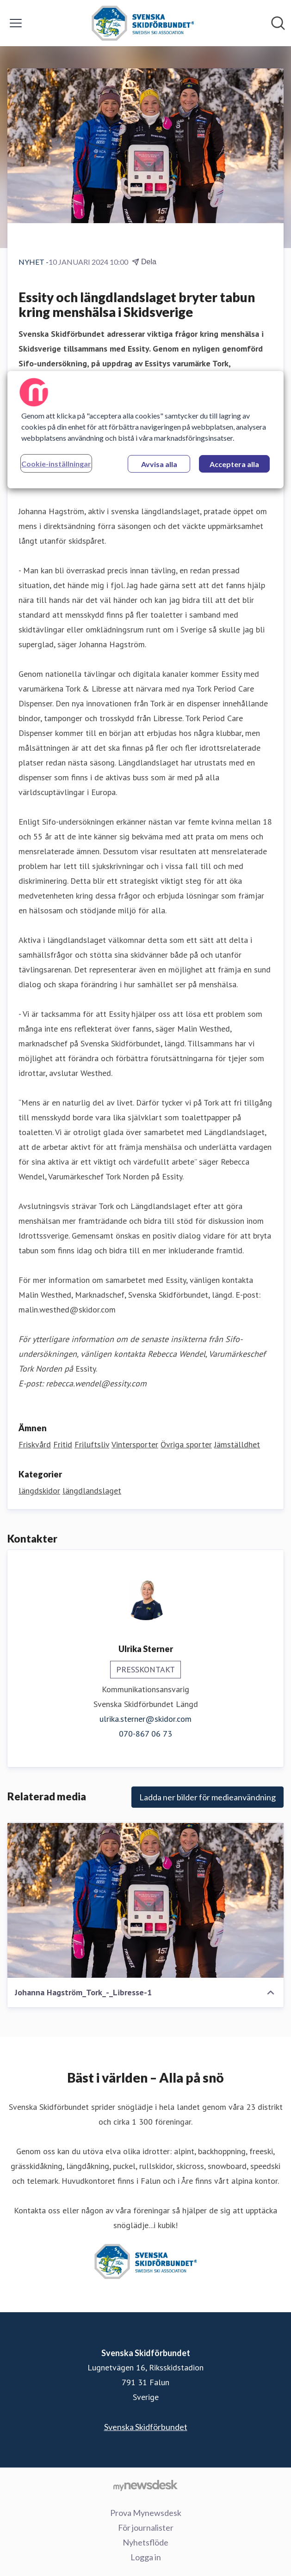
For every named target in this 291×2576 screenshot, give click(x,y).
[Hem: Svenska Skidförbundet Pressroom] (143, 23)
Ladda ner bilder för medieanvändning (207, 1797)
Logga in (145, 2557)
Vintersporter (134, 1444)
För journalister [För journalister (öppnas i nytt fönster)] (145, 2527)
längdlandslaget (91, 1490)
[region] (145, 429)
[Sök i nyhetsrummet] (278, 23)
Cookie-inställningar (56, 463)
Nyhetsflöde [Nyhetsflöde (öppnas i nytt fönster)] (145, 2542)
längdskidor (39, 1490)
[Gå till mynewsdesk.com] (145, 2485)
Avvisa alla (159, 464)
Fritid (62, 1444)
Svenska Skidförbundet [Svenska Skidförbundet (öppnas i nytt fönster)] (145, 2427)
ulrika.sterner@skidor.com (145, 1718)
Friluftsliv (91, 1444)
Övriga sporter (186, 1444)
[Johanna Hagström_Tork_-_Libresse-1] (145, 1900)
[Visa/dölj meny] (16, 23)
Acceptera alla (234, 464)
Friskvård (35, 1444)
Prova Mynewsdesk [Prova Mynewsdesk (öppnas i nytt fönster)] (145, 2513)
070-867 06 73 (145, 1733)
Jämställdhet (237, 1444)
